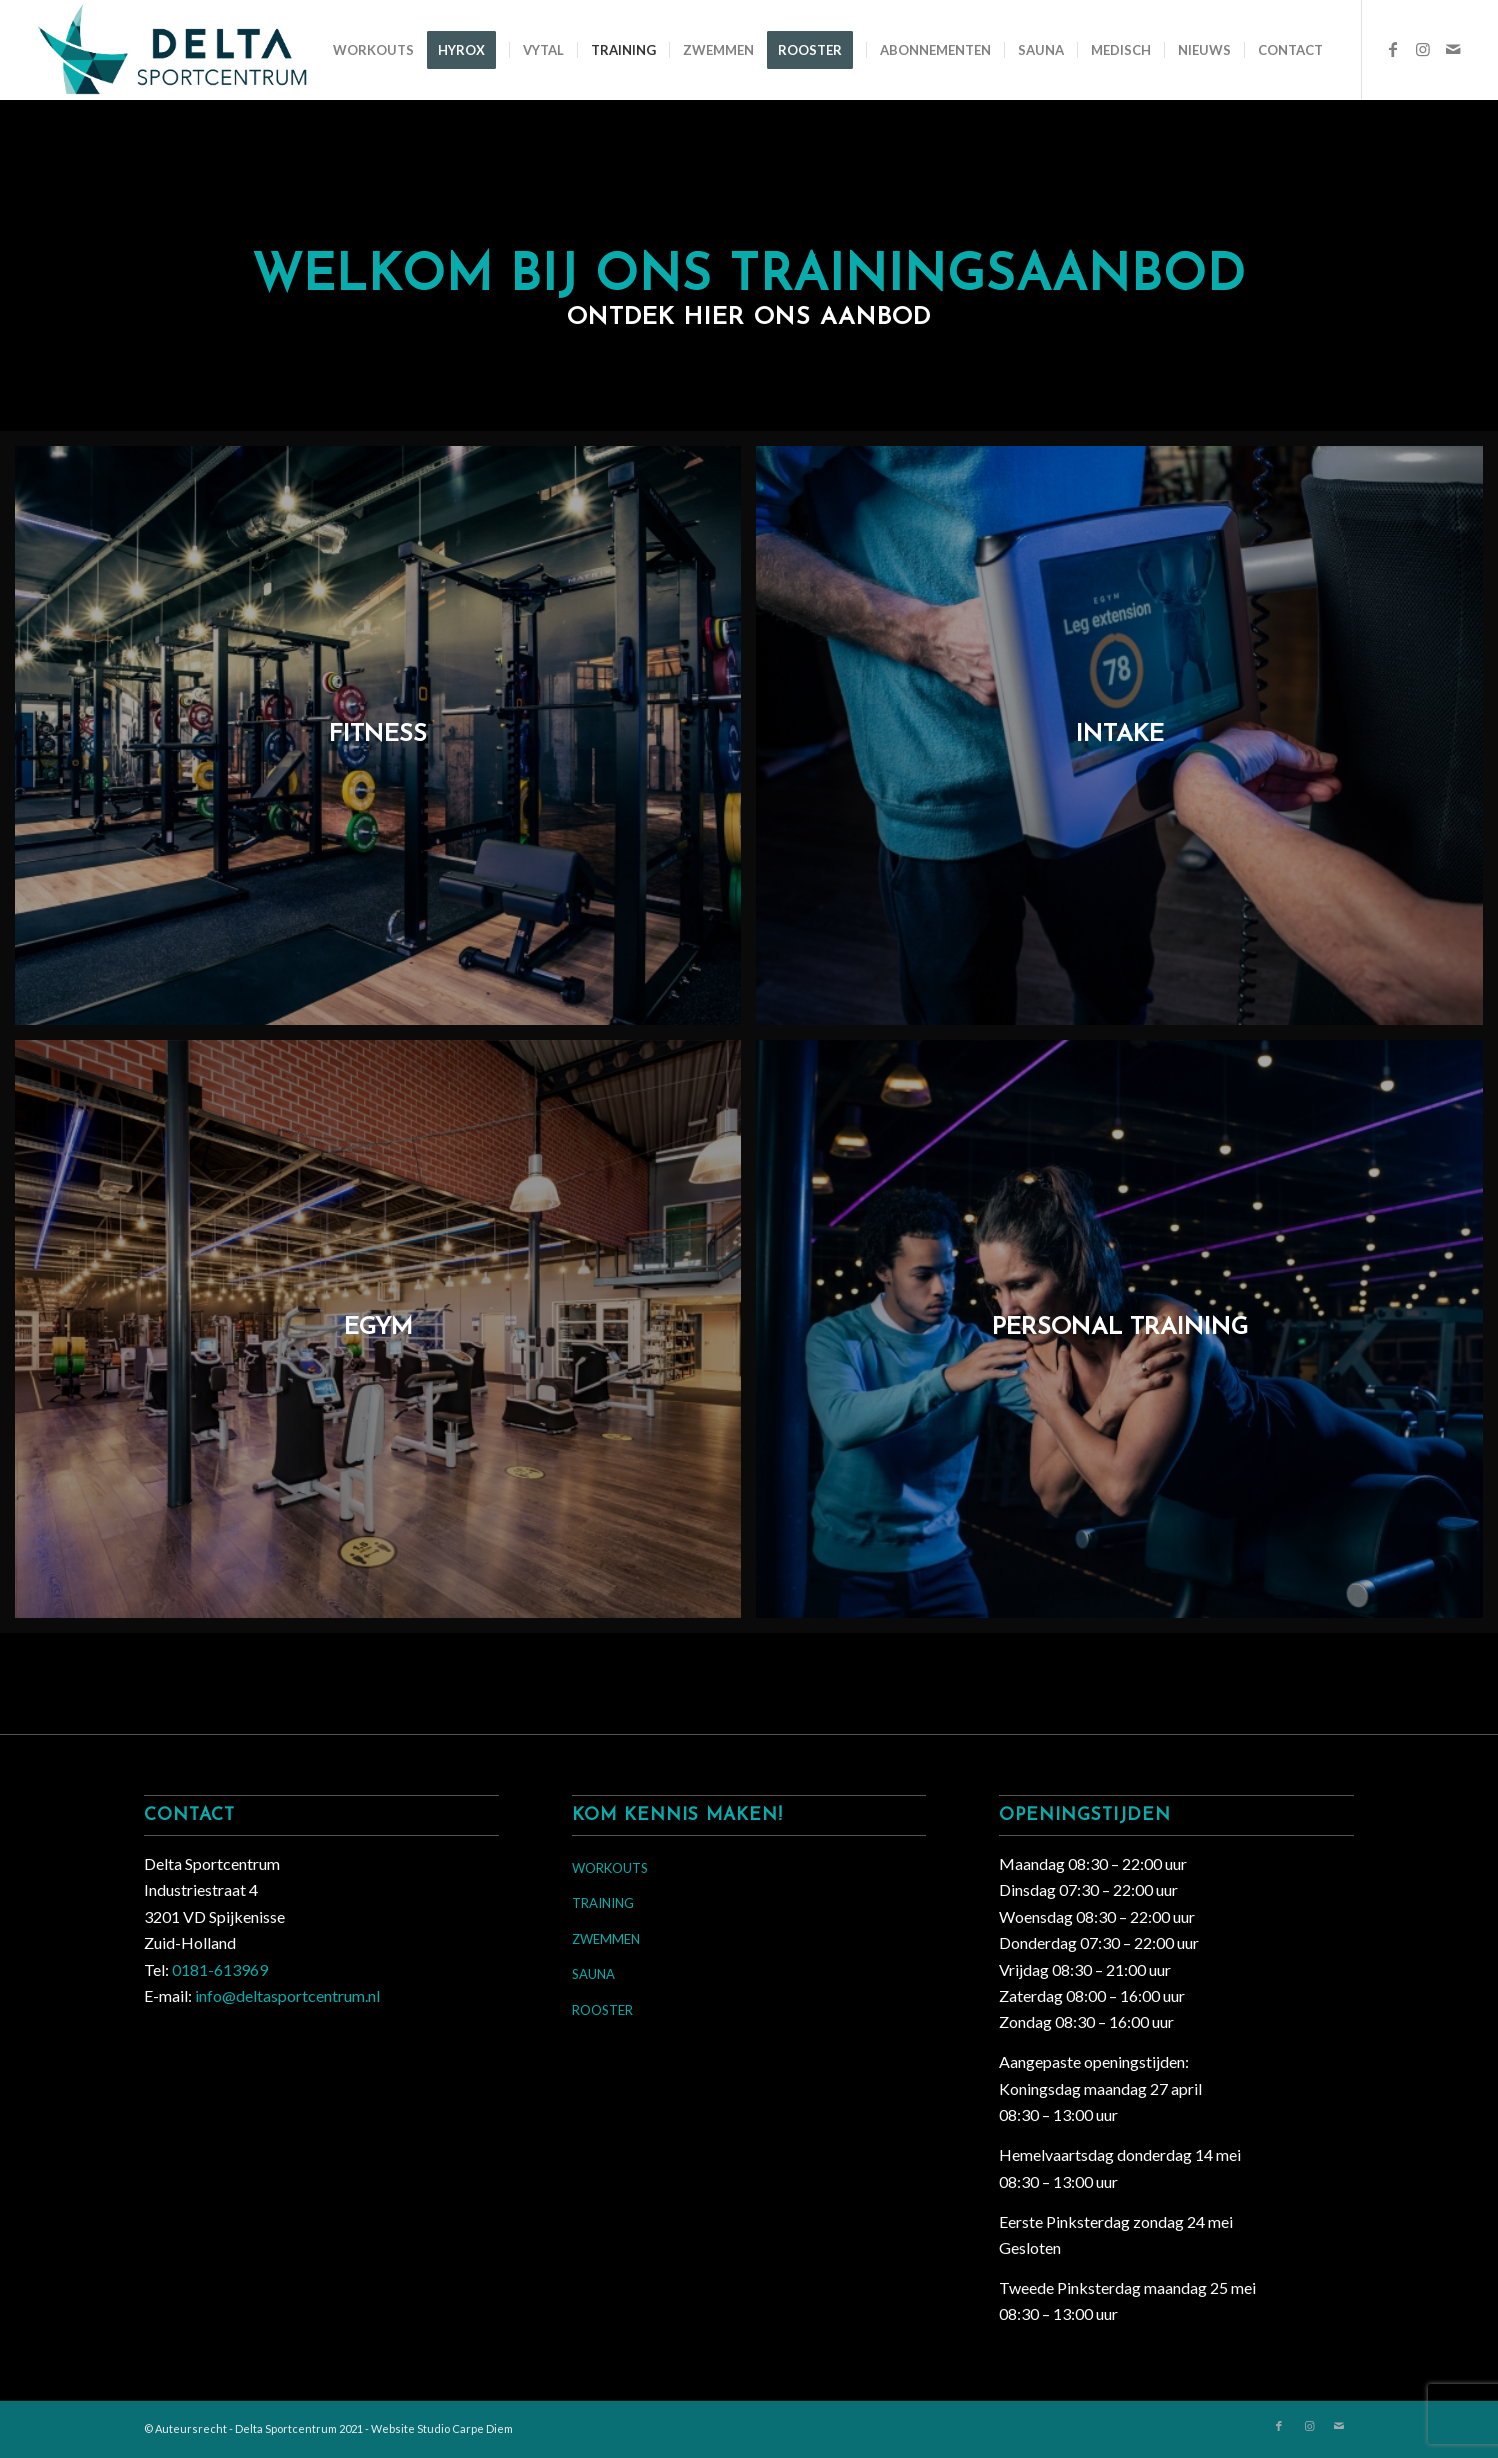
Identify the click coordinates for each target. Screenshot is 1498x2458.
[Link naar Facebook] (1393, 49)
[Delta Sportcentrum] (194, 50)
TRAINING (603, 1903)
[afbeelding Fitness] (385, 742)
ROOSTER (602, 2010)
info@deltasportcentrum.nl (287, 1995)
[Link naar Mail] (1453, 49)
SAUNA (593, 1974)
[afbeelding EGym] (385, 1336)
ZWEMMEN (606, 1939)
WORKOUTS (610, 1868)
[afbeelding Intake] (1126, 742)
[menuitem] (373, 50)
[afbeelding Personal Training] (1126, 1336)
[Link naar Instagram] (1423, 49)
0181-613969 (220, 1969)
